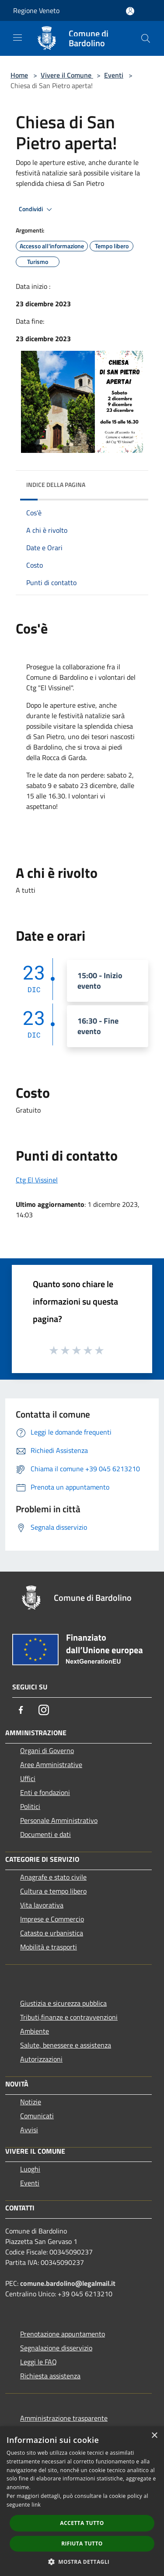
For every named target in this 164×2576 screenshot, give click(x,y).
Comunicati (37, 2115)
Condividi (37, 209)
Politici (30, 1806)
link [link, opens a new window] (36, 2504)
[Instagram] (43, 1710)
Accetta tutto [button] (82, 2523)
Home (19, 75)
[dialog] (82, 2501)
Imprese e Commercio (52, 1919)
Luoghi (30, 2169)
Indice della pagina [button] (55, 484)
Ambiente (34, 2031)
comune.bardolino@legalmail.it (67, 2283)
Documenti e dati (45, 1834)
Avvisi (29, 2129)
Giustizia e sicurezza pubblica (63, 2003)
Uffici (27, 1778)
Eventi (113, 75)
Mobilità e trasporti (48, 1947)
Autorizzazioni (41, 2059)
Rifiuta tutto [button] (82, 2543)
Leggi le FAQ (38, 2362)
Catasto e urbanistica (51, 1933)
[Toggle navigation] (17, 37)
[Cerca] (145, 38)
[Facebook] (21, 1710)
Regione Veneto (36, 10)
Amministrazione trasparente (64, 2418)
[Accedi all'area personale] (130, 11)
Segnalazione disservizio (56, 2348)
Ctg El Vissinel (37, 1180)
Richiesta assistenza (50, 2375)
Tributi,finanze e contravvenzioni (69, 2017)
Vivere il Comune (67, 75)
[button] (82, 2561)
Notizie (30, 2101)
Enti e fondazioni (45, 1792)
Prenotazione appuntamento (62, 2334)
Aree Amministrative (51, 1764)
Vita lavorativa (41, 1905)
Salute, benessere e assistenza (65, 2045)
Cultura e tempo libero (53, 1891)
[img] (133, 482)
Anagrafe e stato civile (53, 1877)
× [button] (154, 2435)
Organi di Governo (47, 1750)
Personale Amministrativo (59, 1820)
